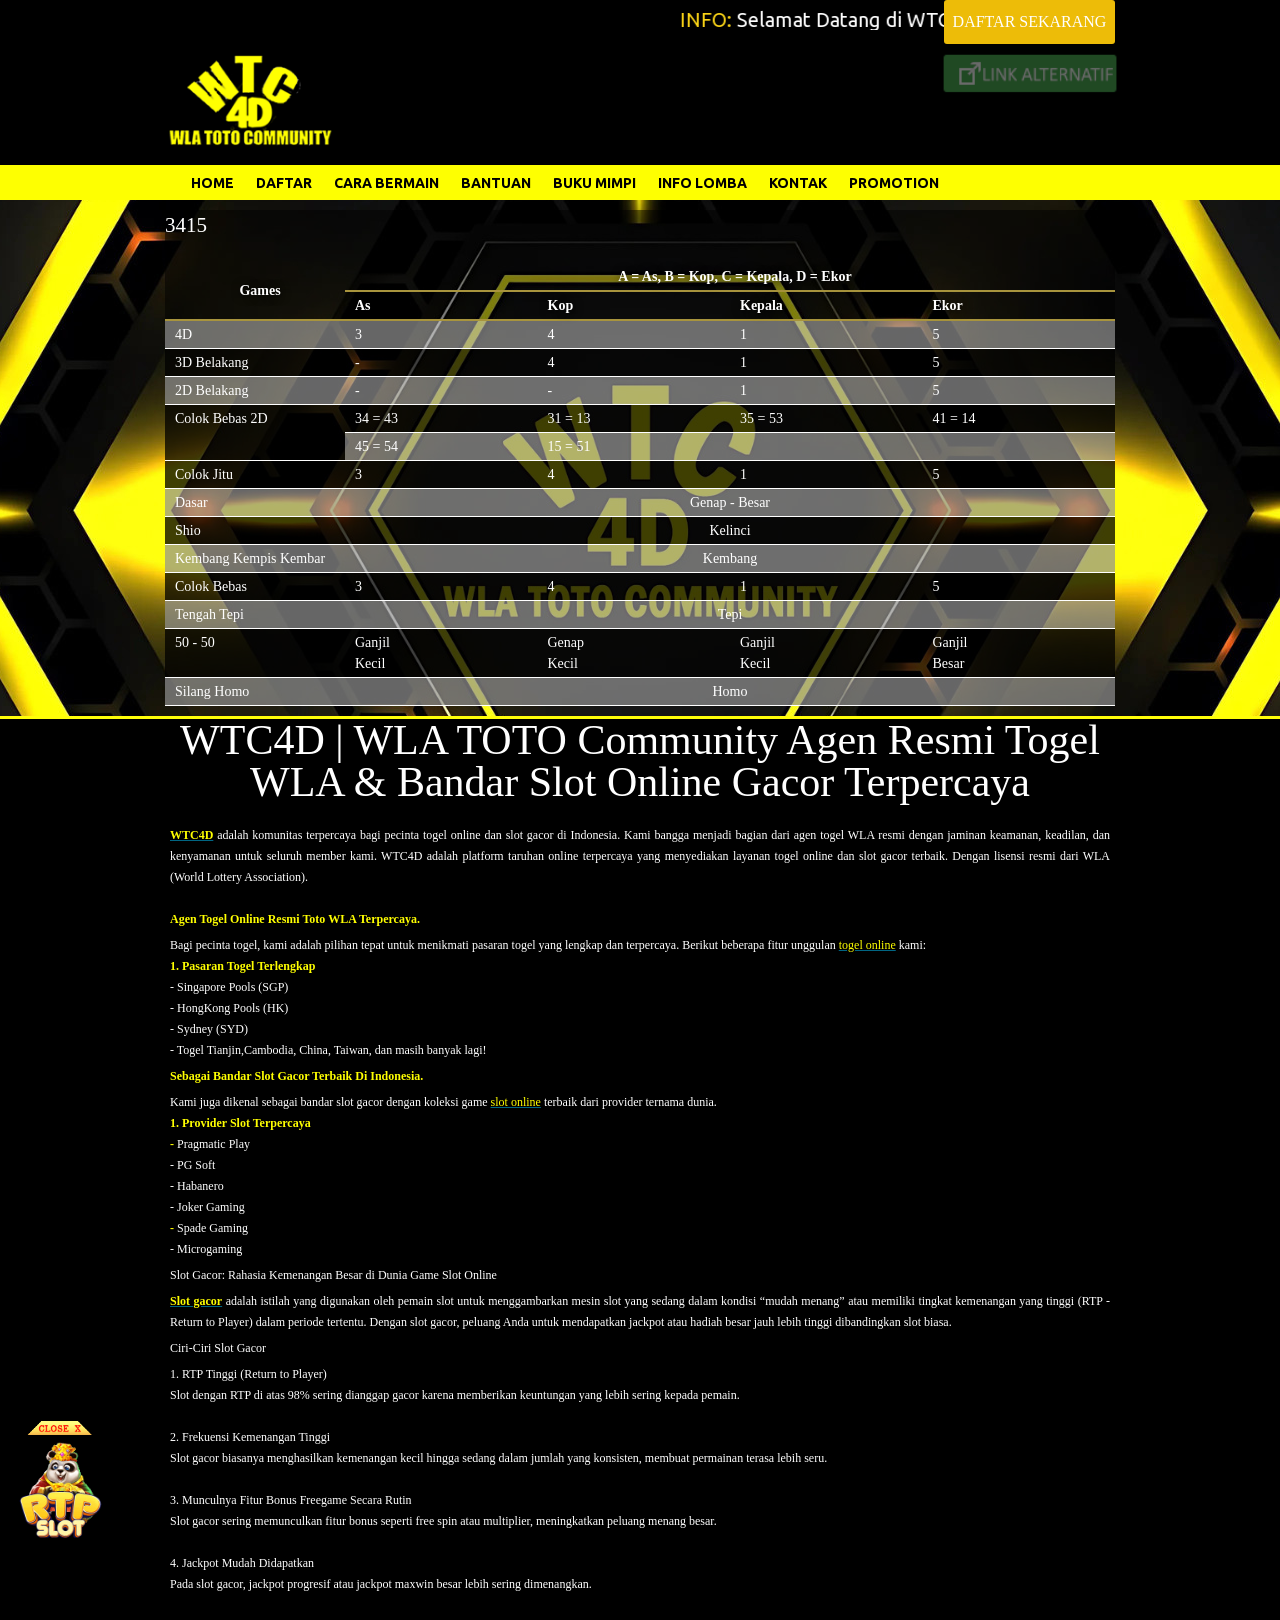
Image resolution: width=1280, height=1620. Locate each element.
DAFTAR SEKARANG (1030, 21)
